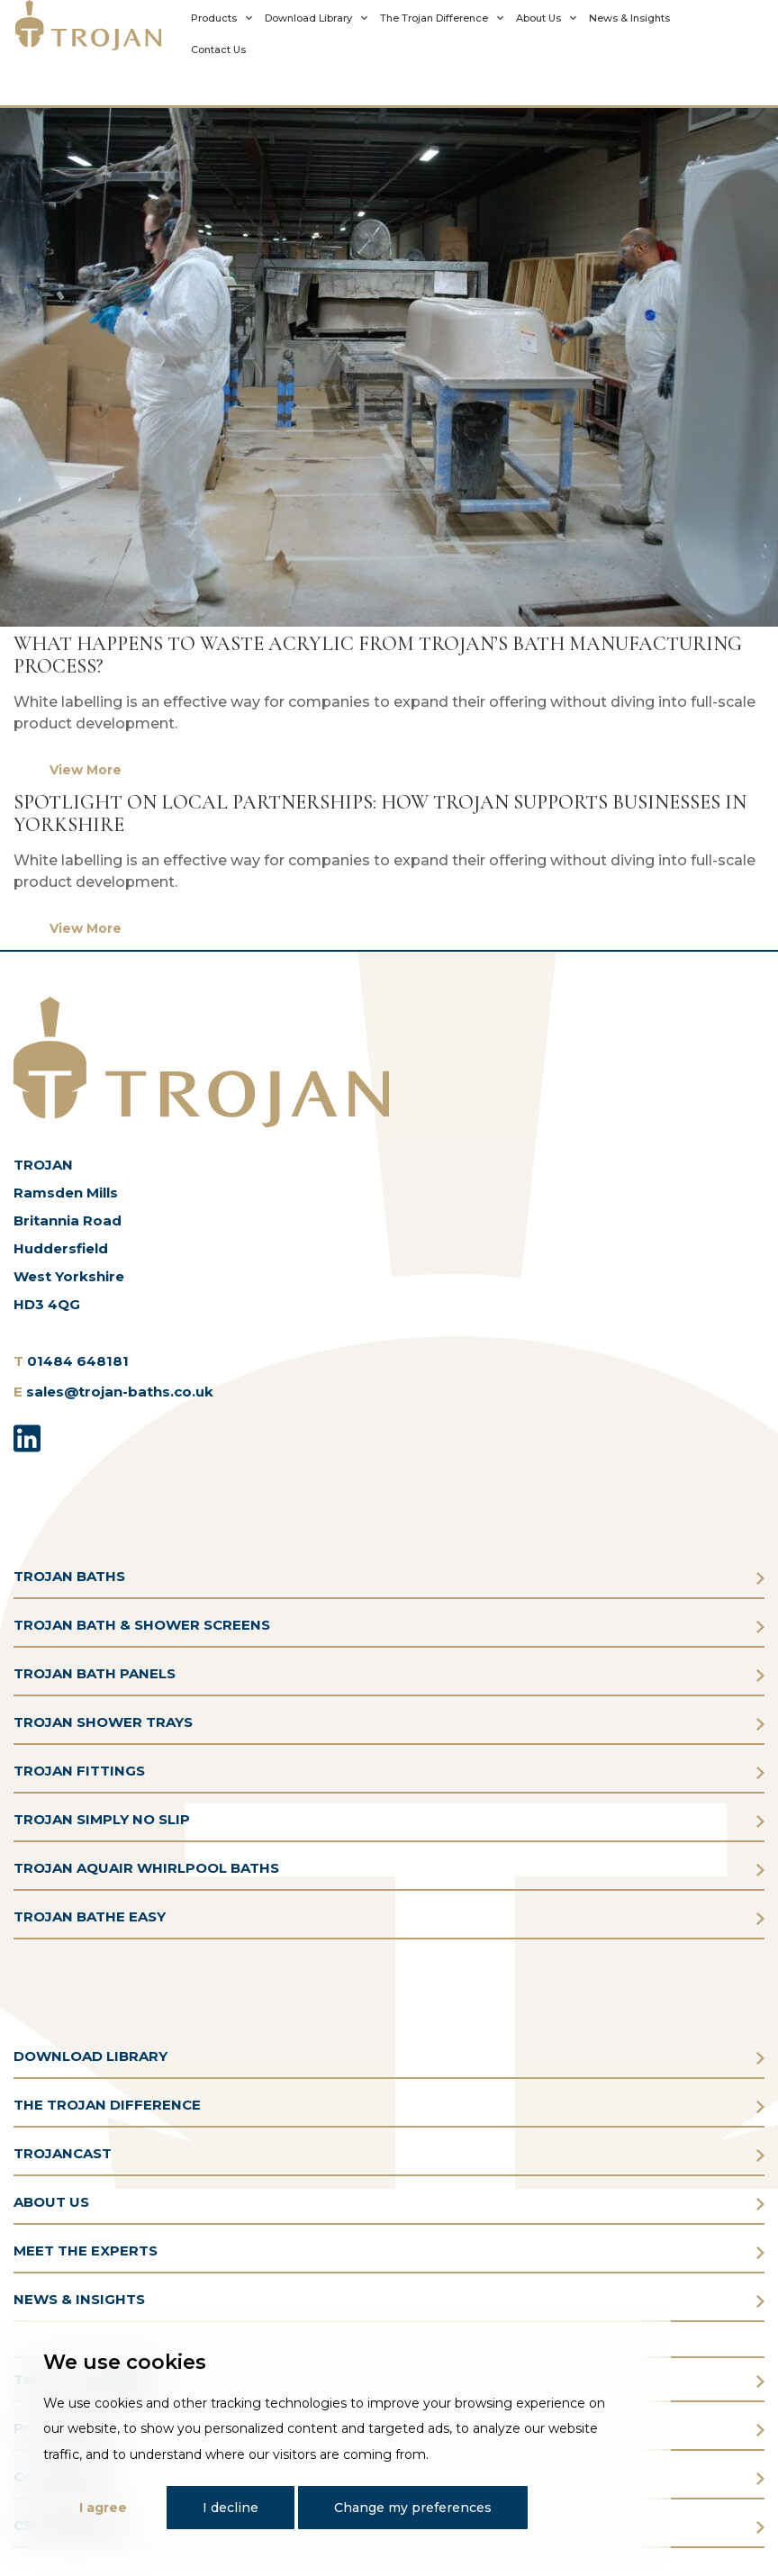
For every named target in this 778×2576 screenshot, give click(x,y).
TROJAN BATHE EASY (90, 1916)
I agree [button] (103, 2507)
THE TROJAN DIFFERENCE (107, 2104)
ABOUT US (51, 2201)
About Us (538, 18)
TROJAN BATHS (69, 1576)
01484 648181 (78, 1360)
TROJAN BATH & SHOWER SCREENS (142, 1624)
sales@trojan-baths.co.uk (119, 1391)
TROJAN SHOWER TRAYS (103, 1722)
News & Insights (629, 18)
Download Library (308, 18)
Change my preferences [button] (413, 2507)
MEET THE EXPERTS (86, 2250)
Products (214, 18)
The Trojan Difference (434, 18)
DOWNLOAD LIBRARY (90, 2056)
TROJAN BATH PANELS (95, 1673)
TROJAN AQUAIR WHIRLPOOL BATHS (146, 1867)
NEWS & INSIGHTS (79, 2299)
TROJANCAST (63, 2153)
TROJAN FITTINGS (79, 1770)
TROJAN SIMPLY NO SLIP (102, 1819)
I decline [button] (230, 2507)
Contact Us (218, 49)
